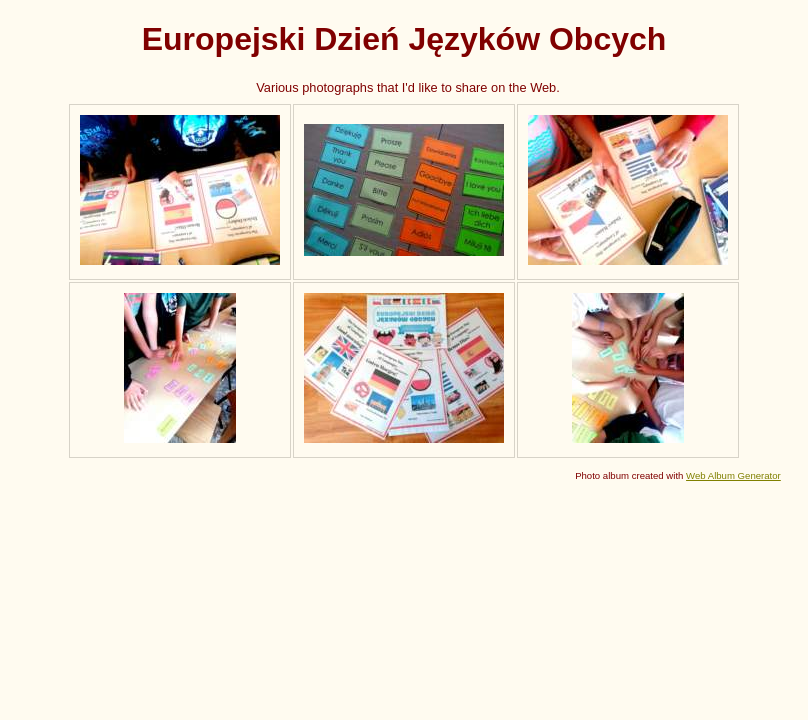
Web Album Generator (733, 475)
